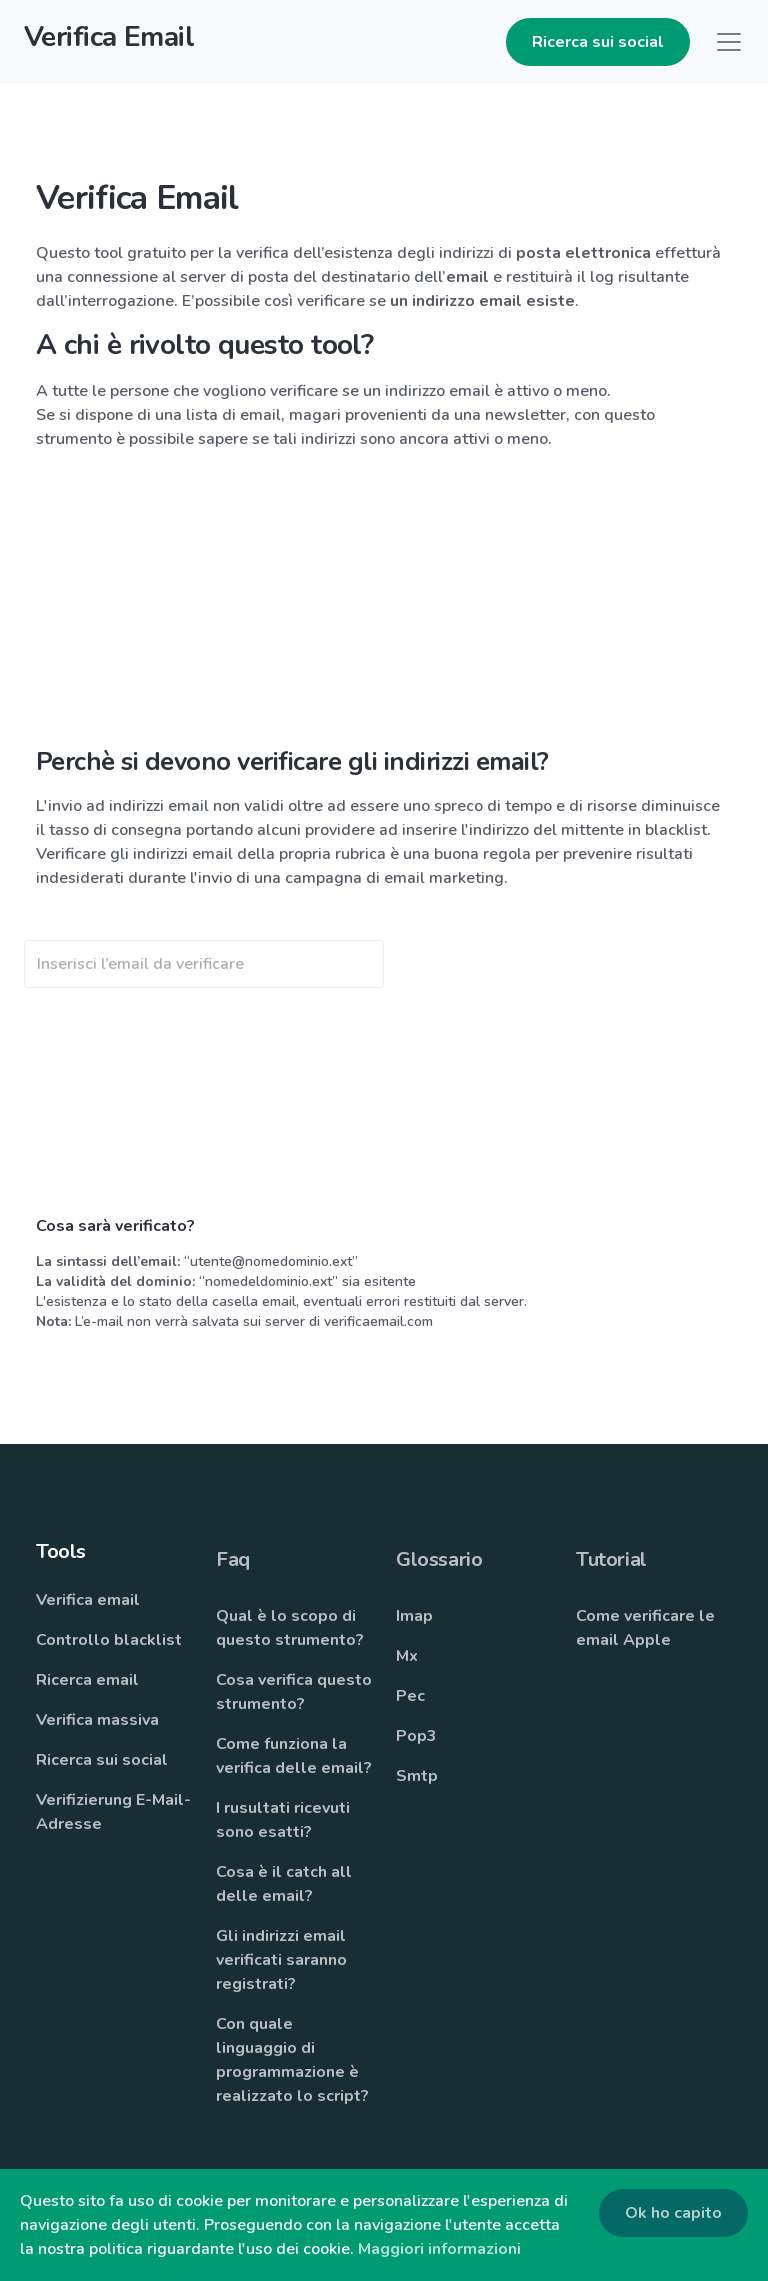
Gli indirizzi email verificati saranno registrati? (281, 1960)
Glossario (439, 1559)
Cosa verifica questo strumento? (294, 1692)
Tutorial (611, 1559)
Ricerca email (87, 1680)
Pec (410, 1696)
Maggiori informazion (437, 2249)
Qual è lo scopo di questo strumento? (290, 1628)
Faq (233, 1559)
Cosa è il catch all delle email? (284, 1884)
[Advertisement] (384, 607)
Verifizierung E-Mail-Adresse (113, 1812)
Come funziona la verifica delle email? (294, 1756)
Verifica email (88, 1600)
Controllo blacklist (109, 1640)
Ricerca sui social (598, 42)
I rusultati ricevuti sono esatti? (283, 1820)
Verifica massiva (97, 1720)
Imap (414, 1616)
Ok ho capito (673, 2213)
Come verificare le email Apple (645, 1628)
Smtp (417, 1776)
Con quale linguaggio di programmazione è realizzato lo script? (292, 2060)
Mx (407, 1656)
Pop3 (416, 1736)
